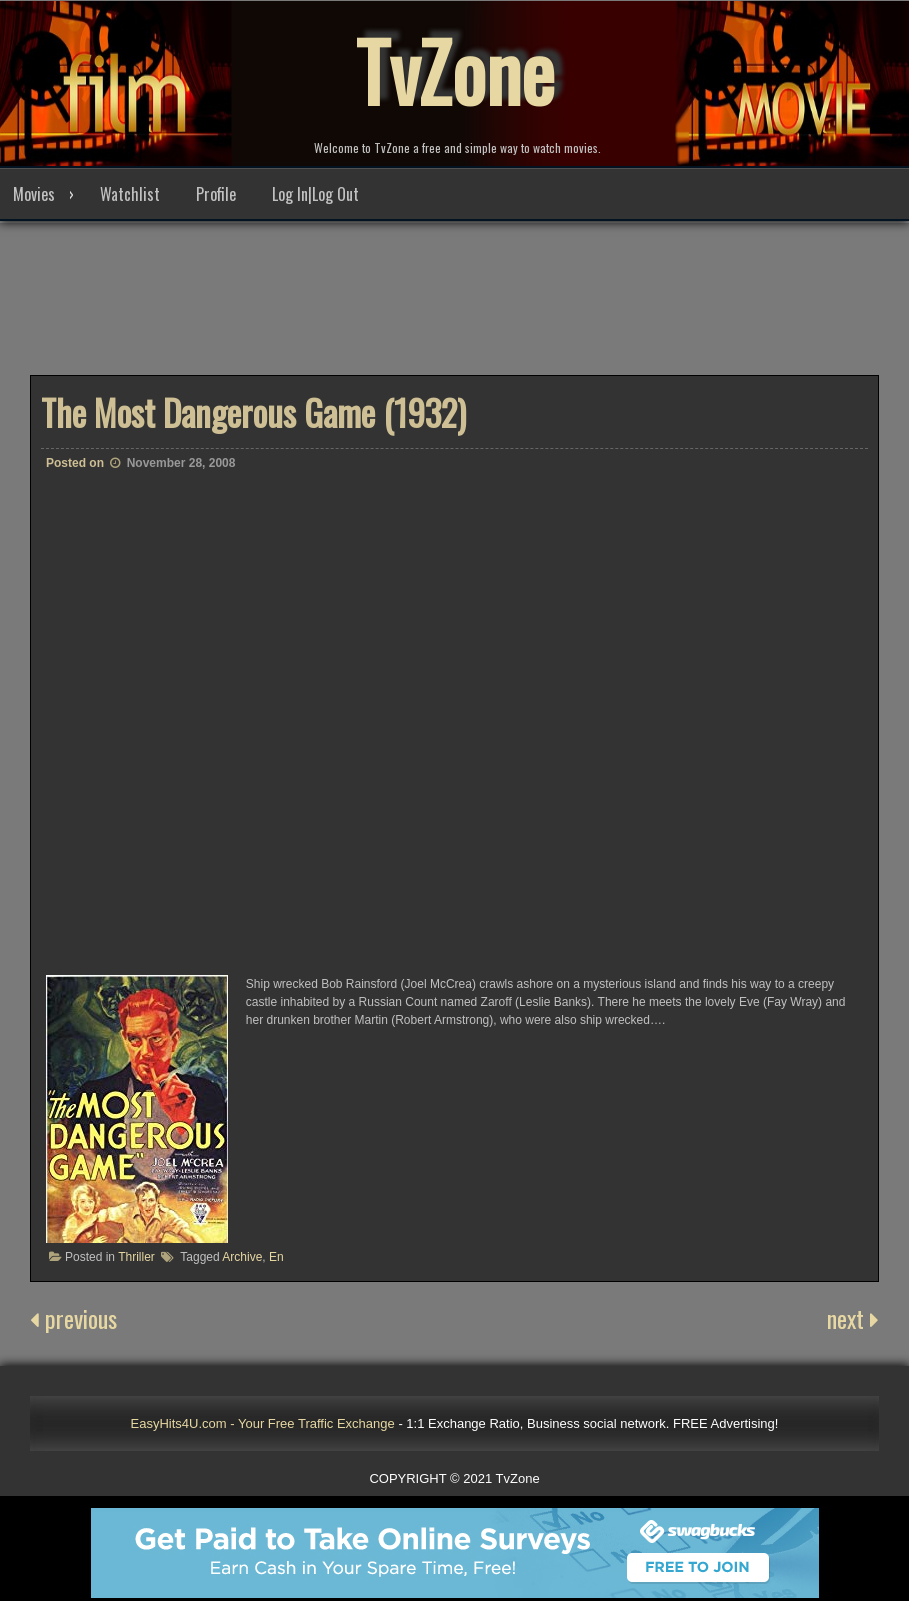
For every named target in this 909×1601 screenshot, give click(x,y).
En (276, 1257)
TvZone (455, 70)
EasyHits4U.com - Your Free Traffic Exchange (263, 1423)
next (853, 1318)
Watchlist (130, 194)
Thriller (136, 1257)
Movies (34, 194)
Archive (242, 1257)
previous (73, 1318)
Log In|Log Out (315, 194)
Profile (216, 194)
